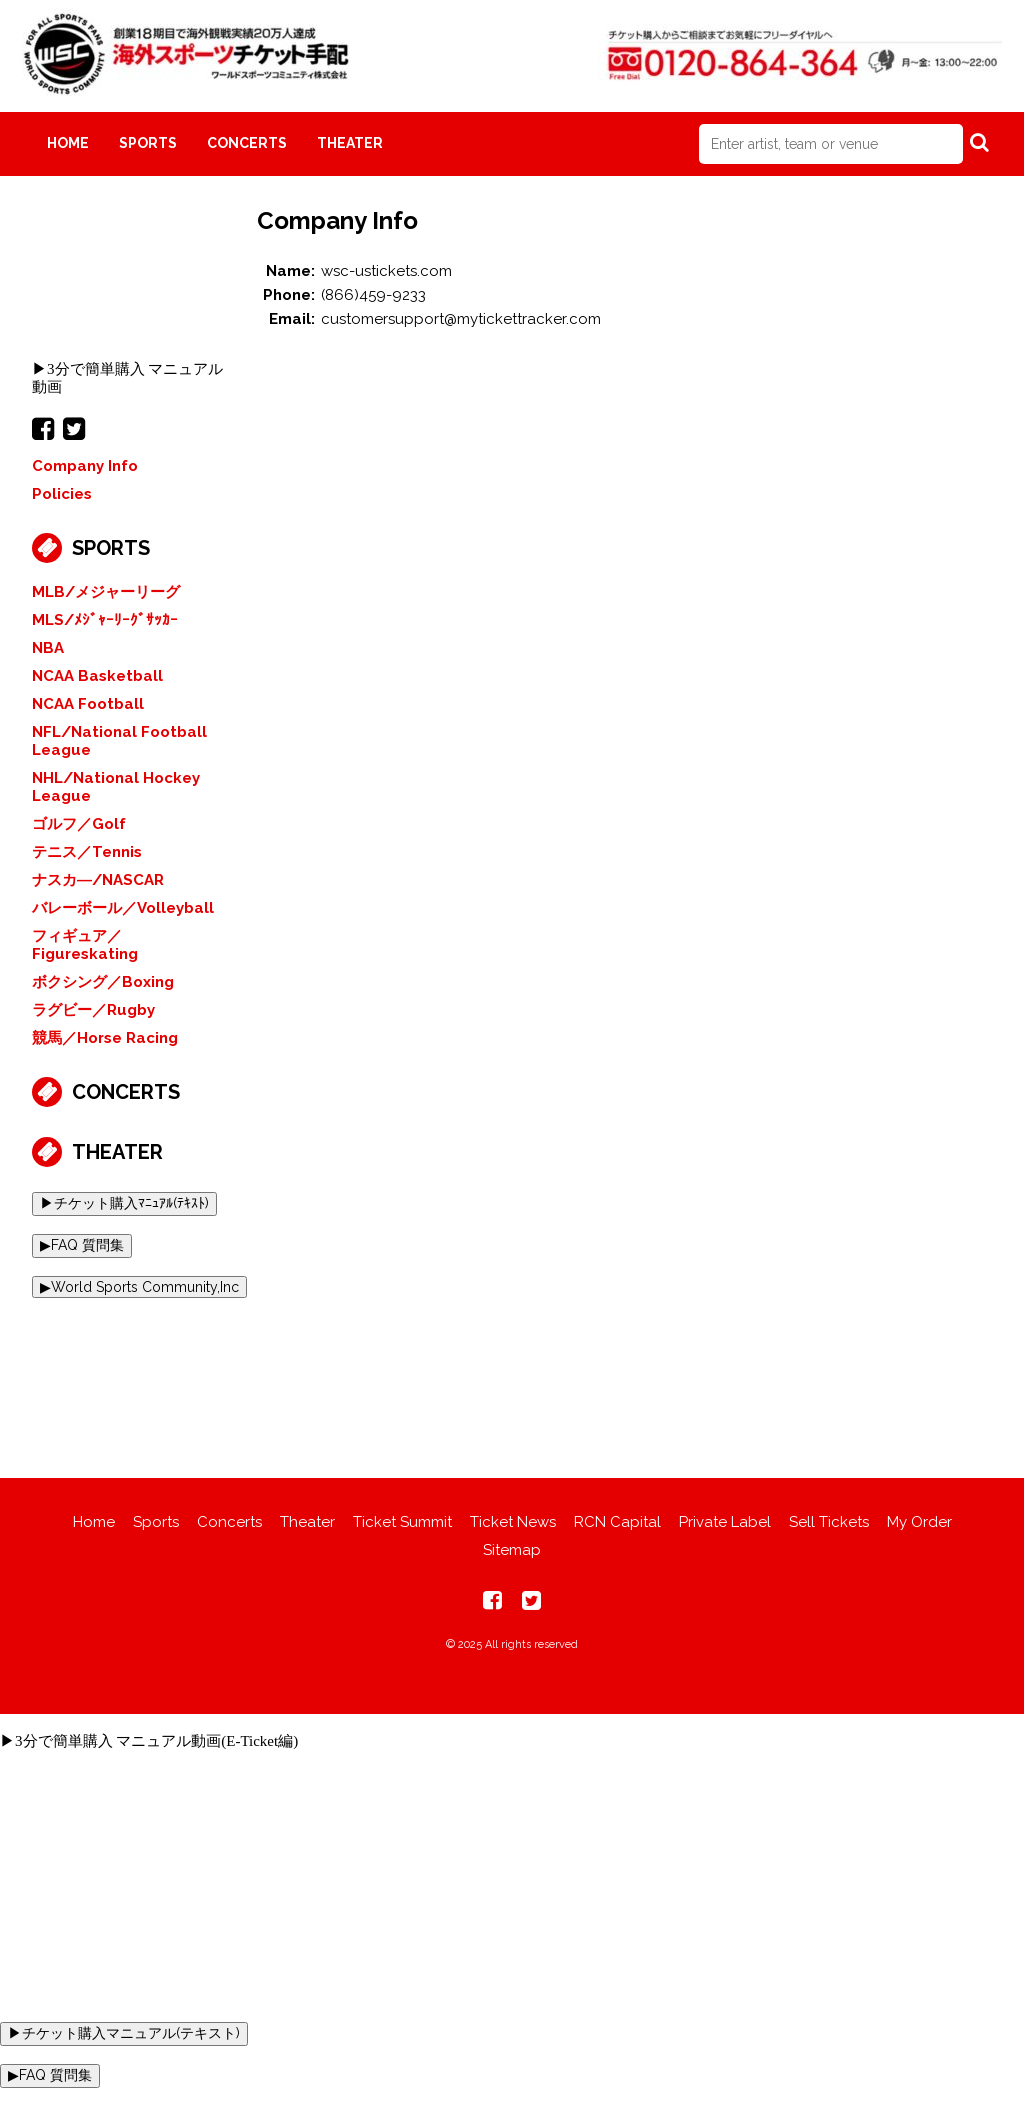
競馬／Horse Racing (105, 1038)
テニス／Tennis (87, 852)
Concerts (247, 143)
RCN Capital (617, 1522)
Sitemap (512, 1550)
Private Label (725, 1522)
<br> (129, 281)
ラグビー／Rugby (93, 1010)
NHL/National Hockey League (116, 787)
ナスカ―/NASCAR (98, 880)
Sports (148, 143)
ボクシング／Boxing (103, 982)
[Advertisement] (512, 1373)
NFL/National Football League (119, 741)
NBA (48, 648)
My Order (919, 1522)
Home (68, 143)
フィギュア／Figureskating (85, 945)
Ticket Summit (402, 1522)
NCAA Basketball (97, 676)
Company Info (85, 466)
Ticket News (513, 1522)
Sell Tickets (829, 1522)
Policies (62, 494)
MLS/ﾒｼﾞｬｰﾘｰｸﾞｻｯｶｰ (105, 620)
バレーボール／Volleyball (123, 908)
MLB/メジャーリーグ (106, 592)
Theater (350, 143)
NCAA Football (88, 704)
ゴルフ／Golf (79, 824)
